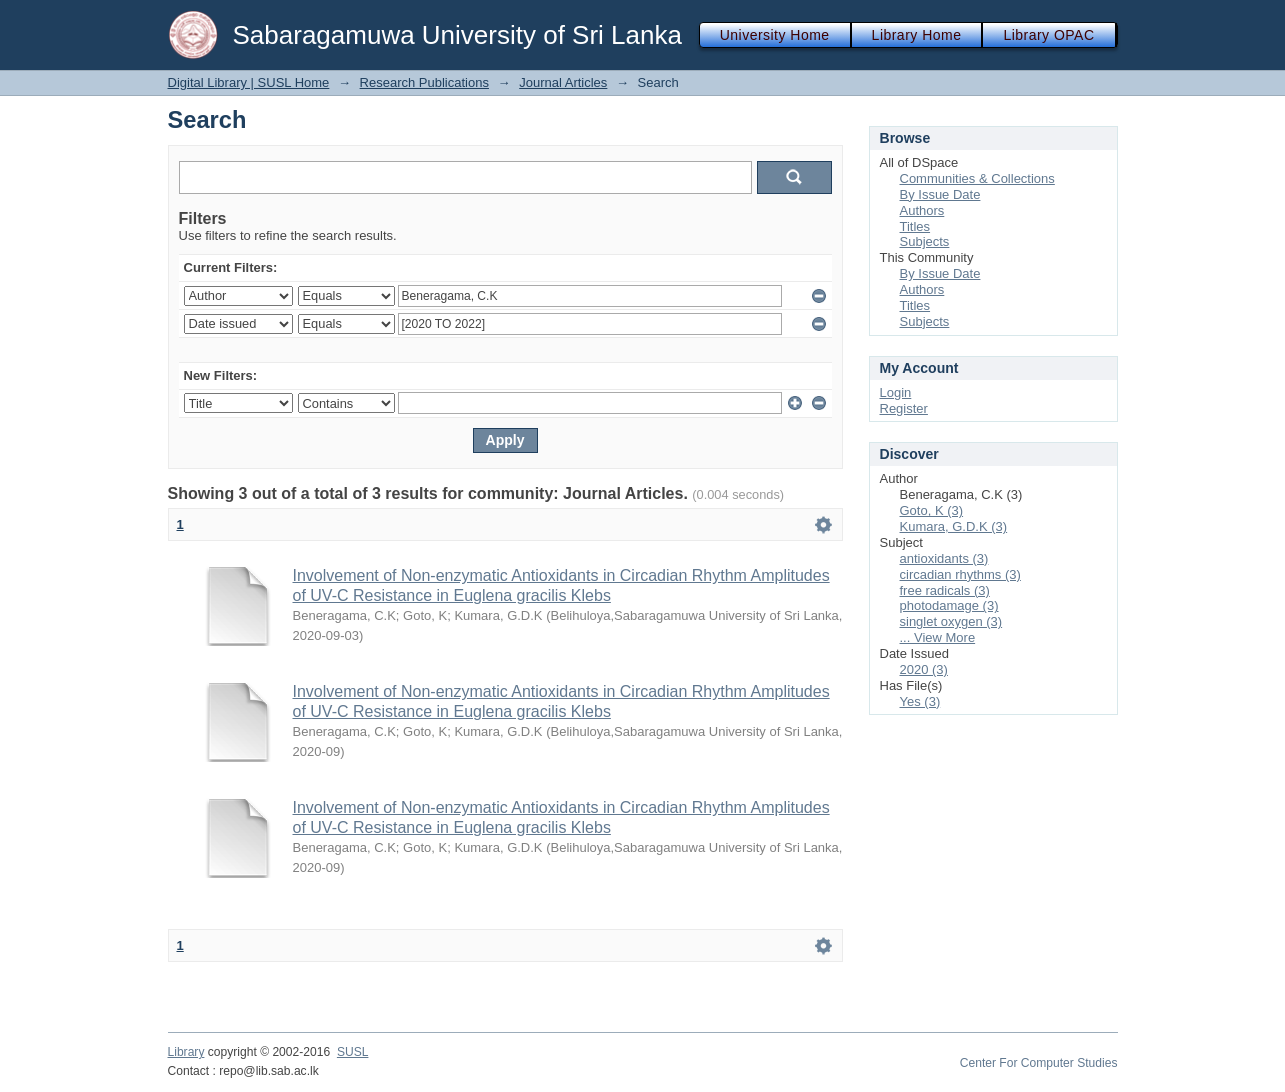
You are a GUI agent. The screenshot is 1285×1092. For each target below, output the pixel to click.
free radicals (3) (945, 590)
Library (186, 1052)
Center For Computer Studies (1039, 1063)
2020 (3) (924, 669)
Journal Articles (563, 82)
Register (904, 408)
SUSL (353, 1052)
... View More (938, 637)
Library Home (917, 35)
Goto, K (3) (932, 510)
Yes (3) (920, 701)
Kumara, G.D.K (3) (954, 526)
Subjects (925, 241)
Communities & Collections (977, 178)
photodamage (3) (949, 605)
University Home (775, 35)
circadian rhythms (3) (960, 574)
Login (896, 392)
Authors (922, 210)
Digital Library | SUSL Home (249, 82)
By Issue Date (940, 194)
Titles (915, 226)
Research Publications (424, 82)
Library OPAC (1048, 35)
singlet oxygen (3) (951, 621)
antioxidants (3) (944, 558)
